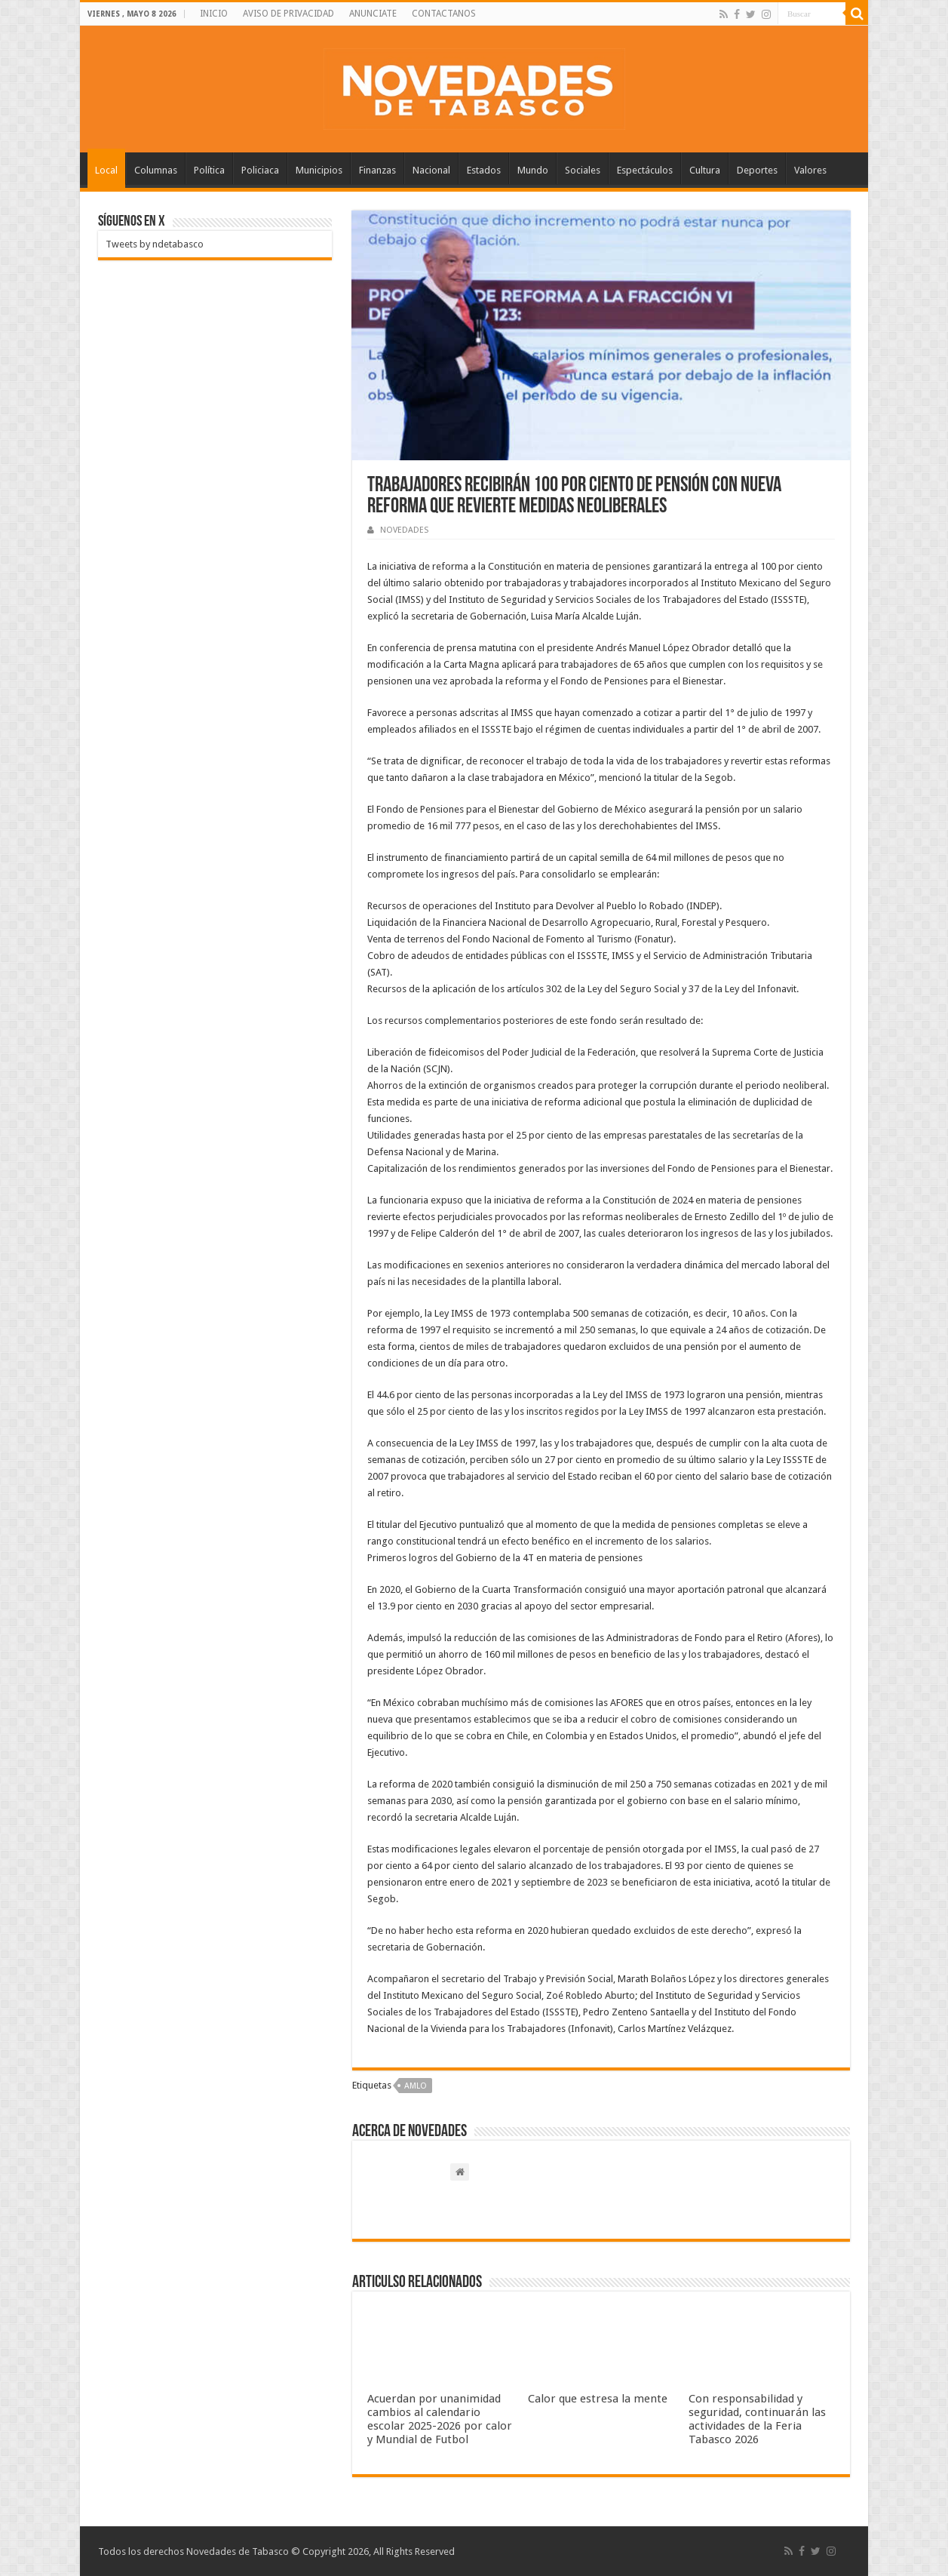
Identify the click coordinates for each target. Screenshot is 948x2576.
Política (209, 170)
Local (106, 170)
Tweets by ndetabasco (155, 244)
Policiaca (260, 170)
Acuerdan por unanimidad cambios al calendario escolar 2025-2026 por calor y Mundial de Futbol (439, 2419)
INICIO (214, 13)
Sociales (582, 170)
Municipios (319, 170)
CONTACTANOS (444, 13)
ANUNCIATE (373, 13)
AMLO (415, 2086)
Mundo (532, 170)
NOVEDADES (404, 530)
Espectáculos (645, 170)
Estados (484, 170)
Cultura (704, 170)
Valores (810, 170)
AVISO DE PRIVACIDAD (288, 13)
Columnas (155, 170)
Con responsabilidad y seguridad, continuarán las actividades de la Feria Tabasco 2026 (757, 2419)
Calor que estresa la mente (597, 2398)
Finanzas (377, 170)
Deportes (757, 170)
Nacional (431, 170)
